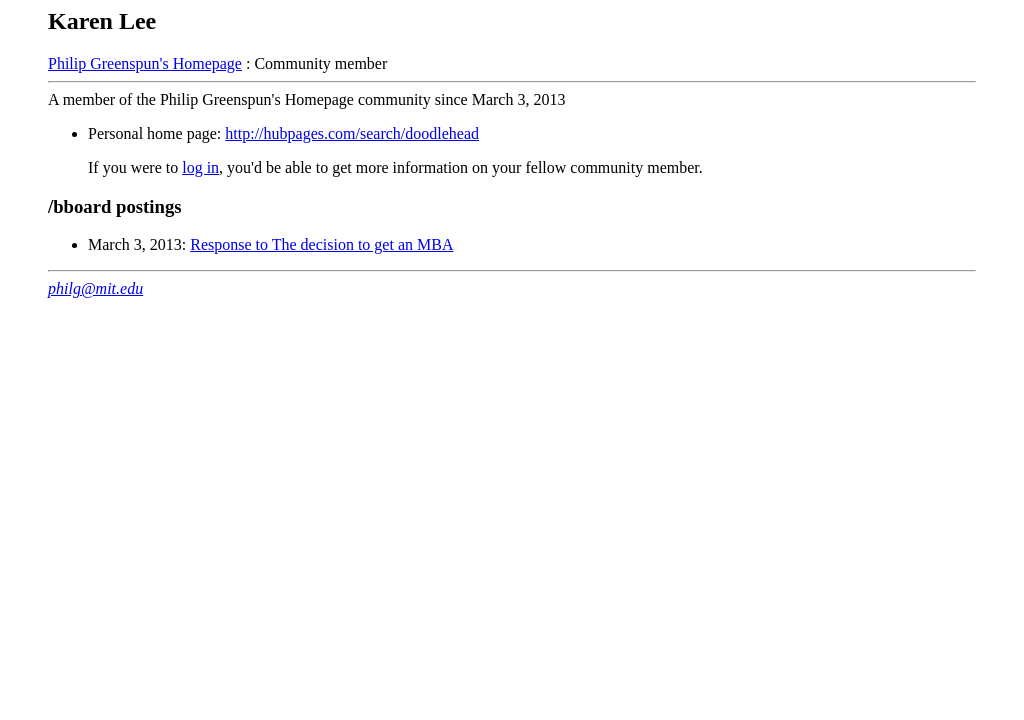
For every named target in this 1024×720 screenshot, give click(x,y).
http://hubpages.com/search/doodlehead (352, 133)
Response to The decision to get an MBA (321, 244)
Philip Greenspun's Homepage (145, 63)
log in (200, 167)
